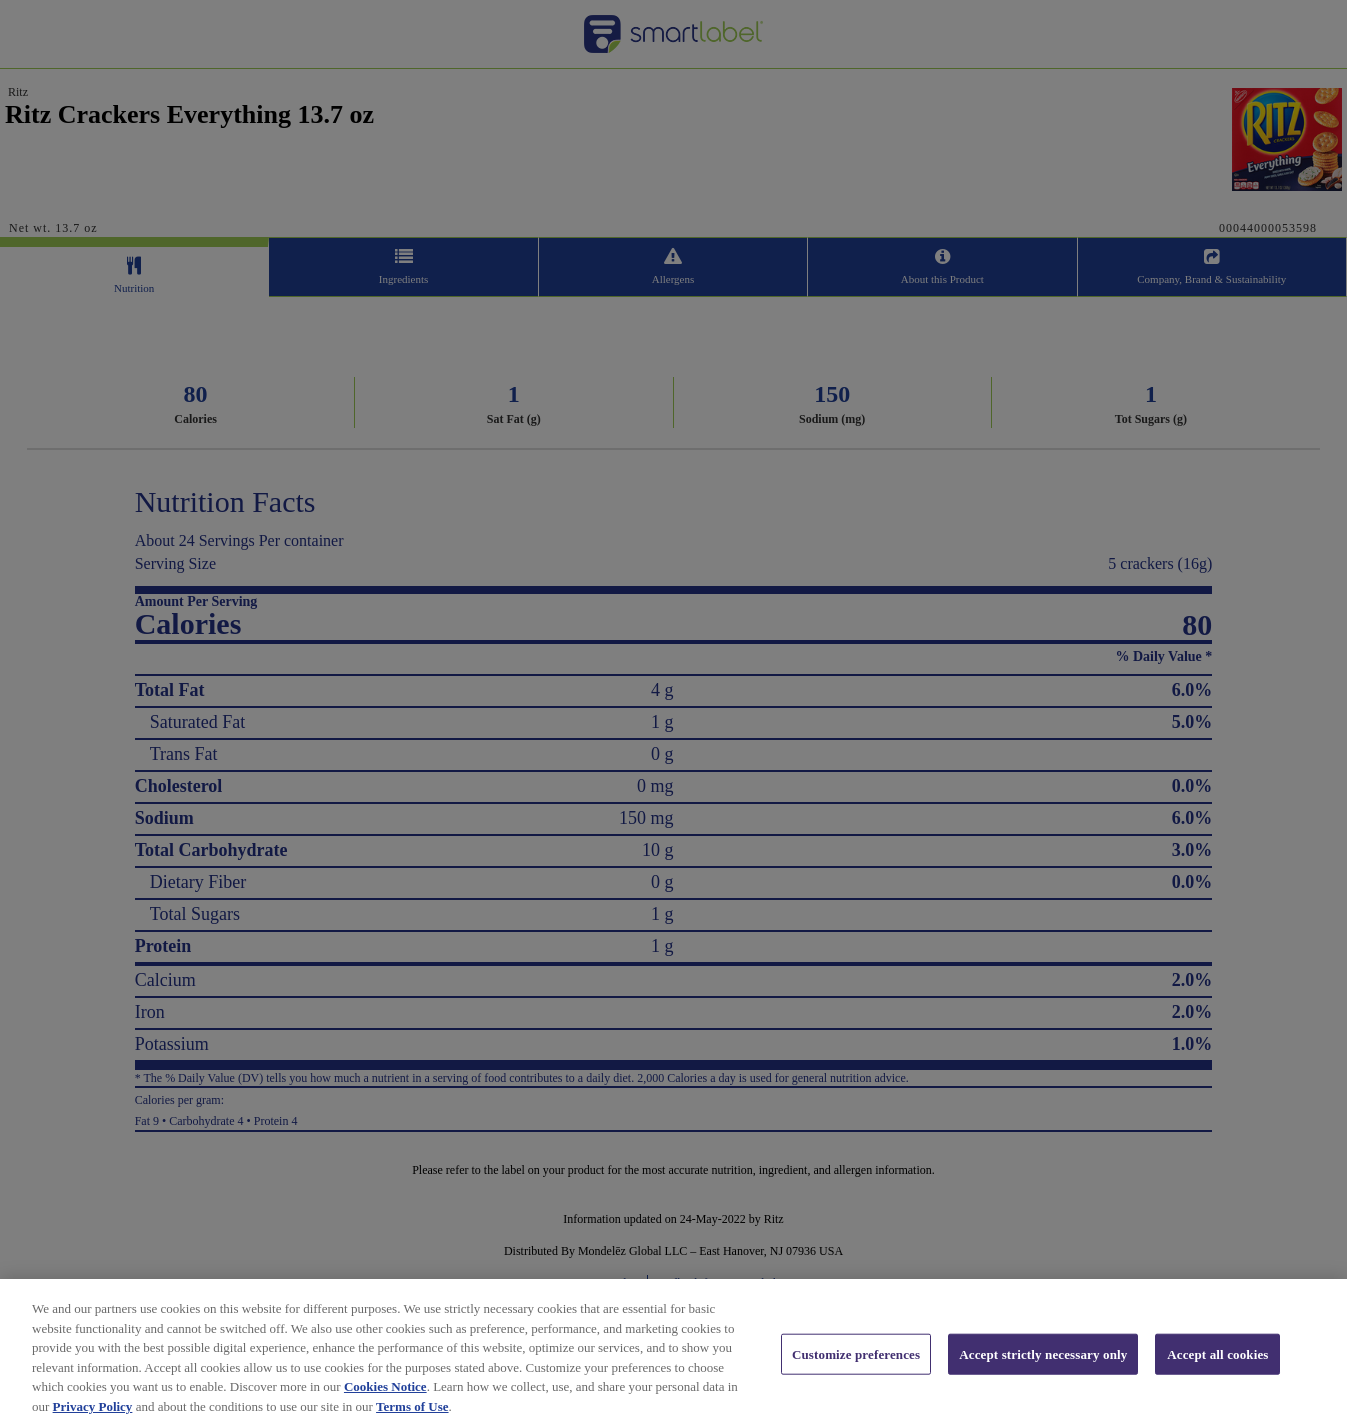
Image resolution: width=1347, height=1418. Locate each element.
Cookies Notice (385, 1396)
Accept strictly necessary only (1043, 1363)
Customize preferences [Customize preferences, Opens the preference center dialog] (856, 1363)
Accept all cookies (1217, 1363)
